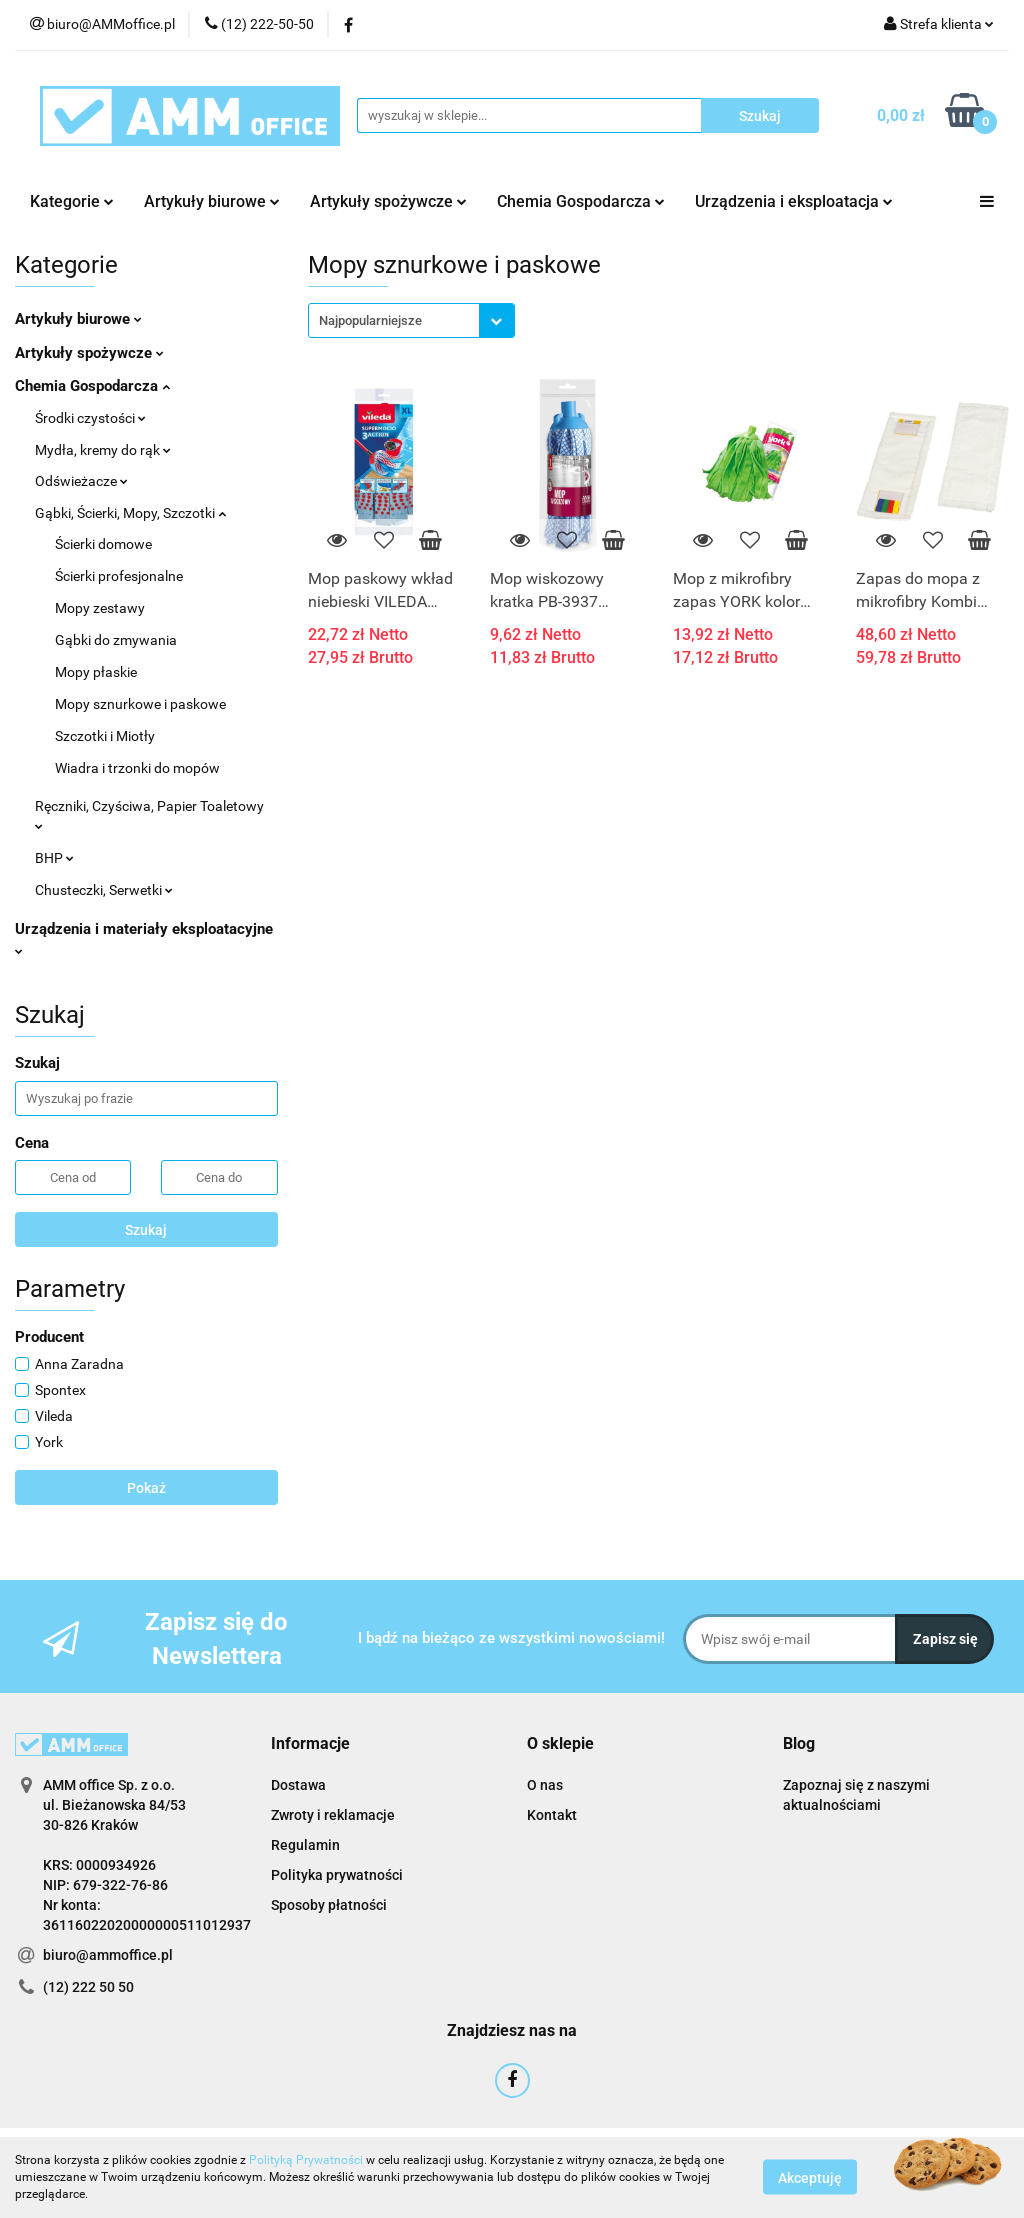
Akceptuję (810, 2178)
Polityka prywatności (337, 1875)
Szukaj (146, 1230)
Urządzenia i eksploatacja (794, 201)
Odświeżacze (81, 481)
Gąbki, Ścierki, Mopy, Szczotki (130, 513)
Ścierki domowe (103, 544)
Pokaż (146, 1488)
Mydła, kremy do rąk (103, 450)
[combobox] (411, 320)
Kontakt (552, 1815)
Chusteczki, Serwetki (104, 890)
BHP (54, 858)
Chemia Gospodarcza (581, 201)
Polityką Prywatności (306, 2160)
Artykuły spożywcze (388, 201)
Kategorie (72, 201)
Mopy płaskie (96, 672)
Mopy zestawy (100, 608)
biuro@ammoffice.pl (108, 1955)
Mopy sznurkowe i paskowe (140, 704)
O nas (545, 1785)
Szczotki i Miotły (105, 736)
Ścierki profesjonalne (119, 576)
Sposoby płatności (329, 1905)
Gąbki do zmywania (116, 640)
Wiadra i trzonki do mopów (137, 768)
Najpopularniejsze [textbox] (370, 320)
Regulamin (305, 1845)
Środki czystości (90, 418)
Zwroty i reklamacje (333, 1815)
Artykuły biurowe (212, 201)
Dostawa (298, 1785)
